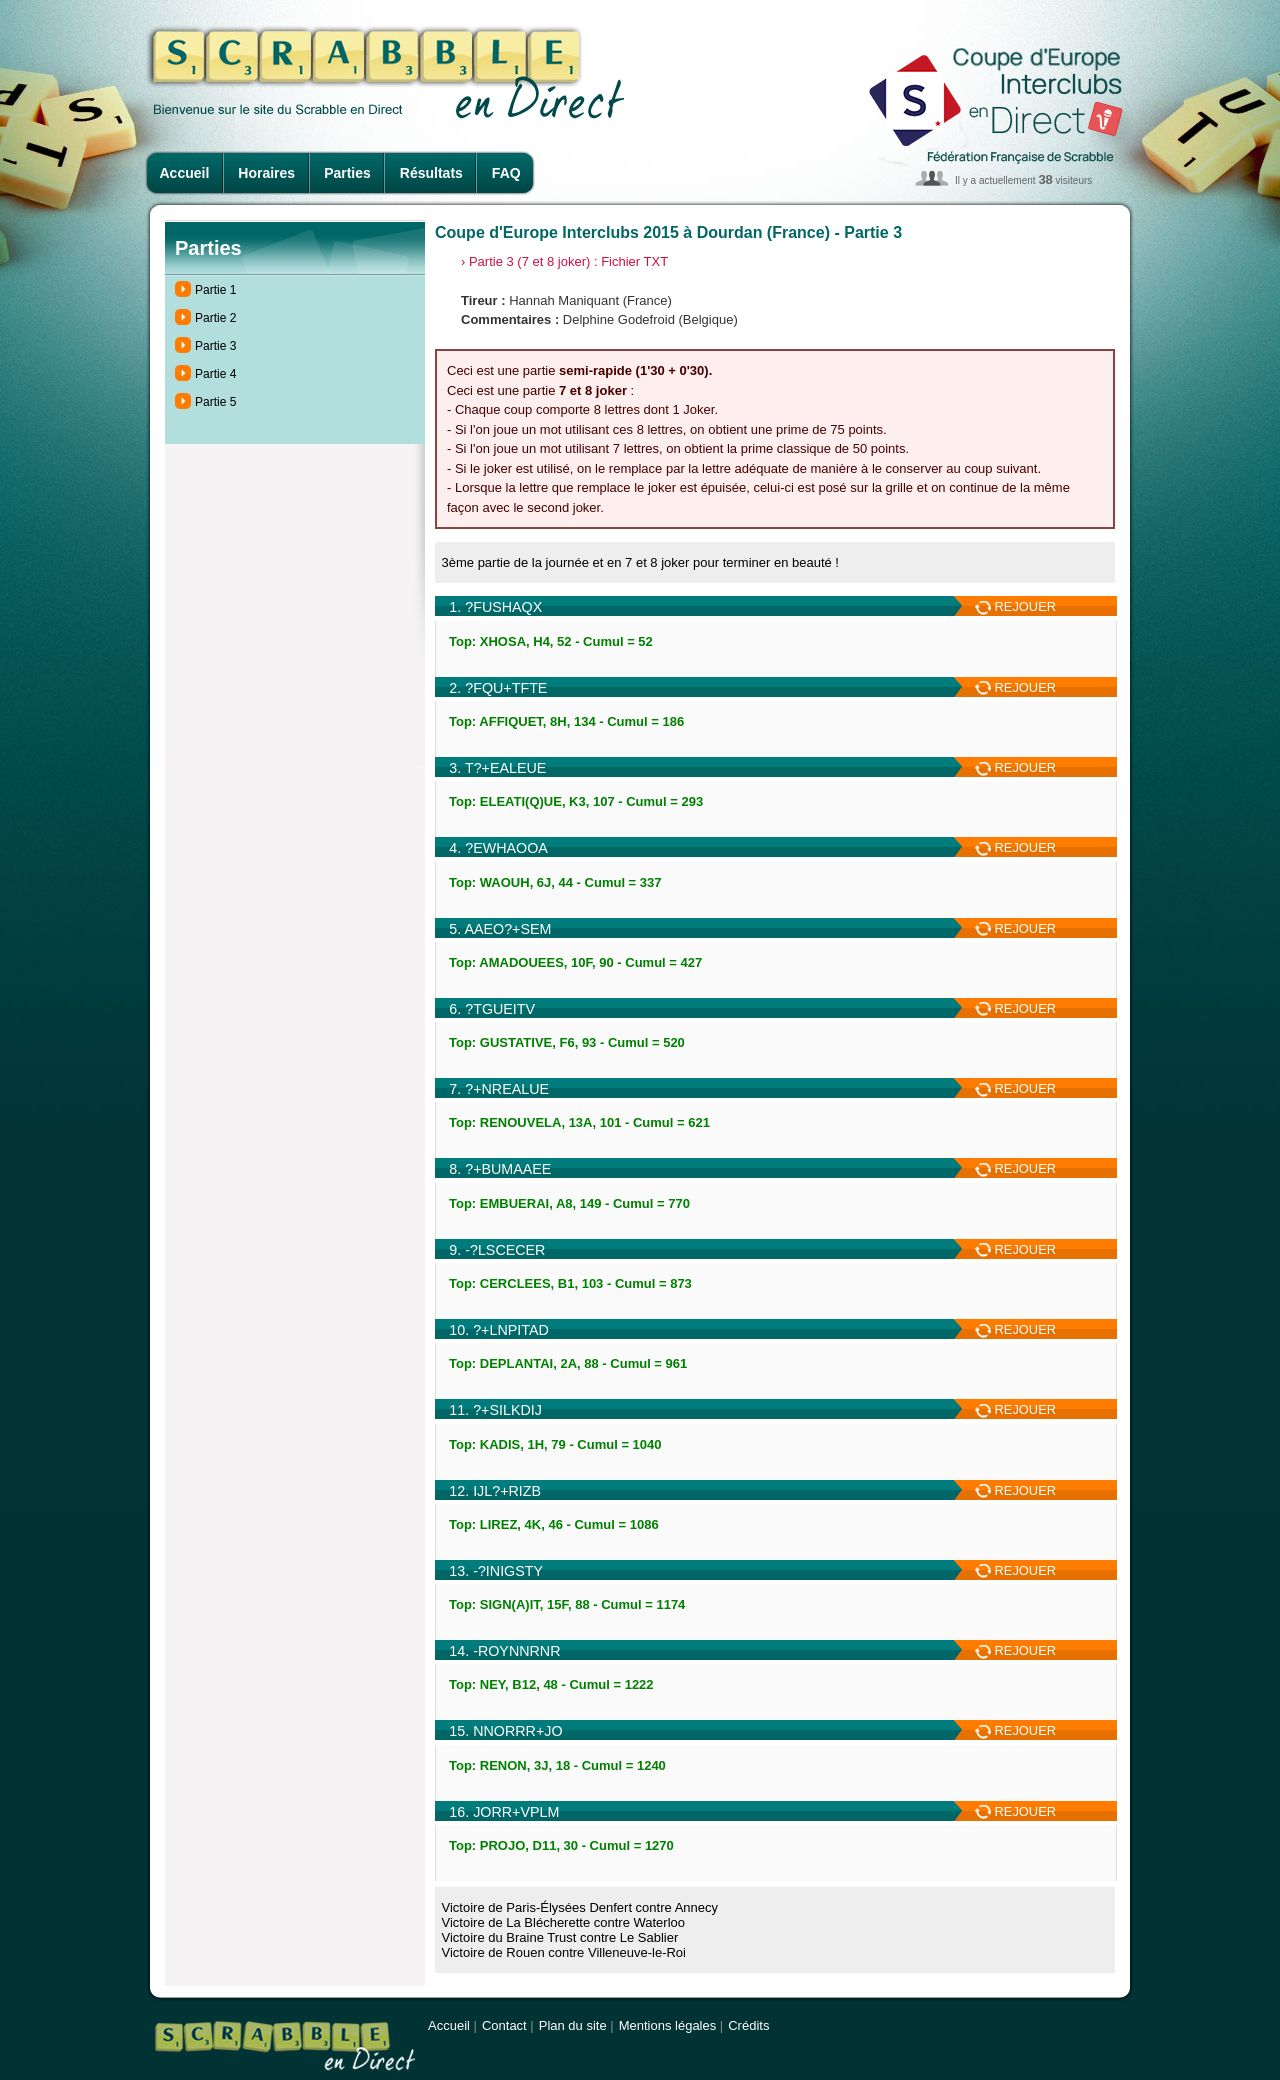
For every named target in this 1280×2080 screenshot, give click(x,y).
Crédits (748, 2025)
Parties (347, 173)
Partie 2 (215, 318)
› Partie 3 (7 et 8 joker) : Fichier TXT (564, 261)
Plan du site (573, 2025)
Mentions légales (668, 2025)
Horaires (266, 173)
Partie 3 (215, 346)
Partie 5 (215, 402)
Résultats (431, 173)
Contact (504, 2025)
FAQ (506, 173)
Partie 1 (215, 290)
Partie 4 (215, 374)
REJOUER (1015, 606)
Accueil (185, 173)
